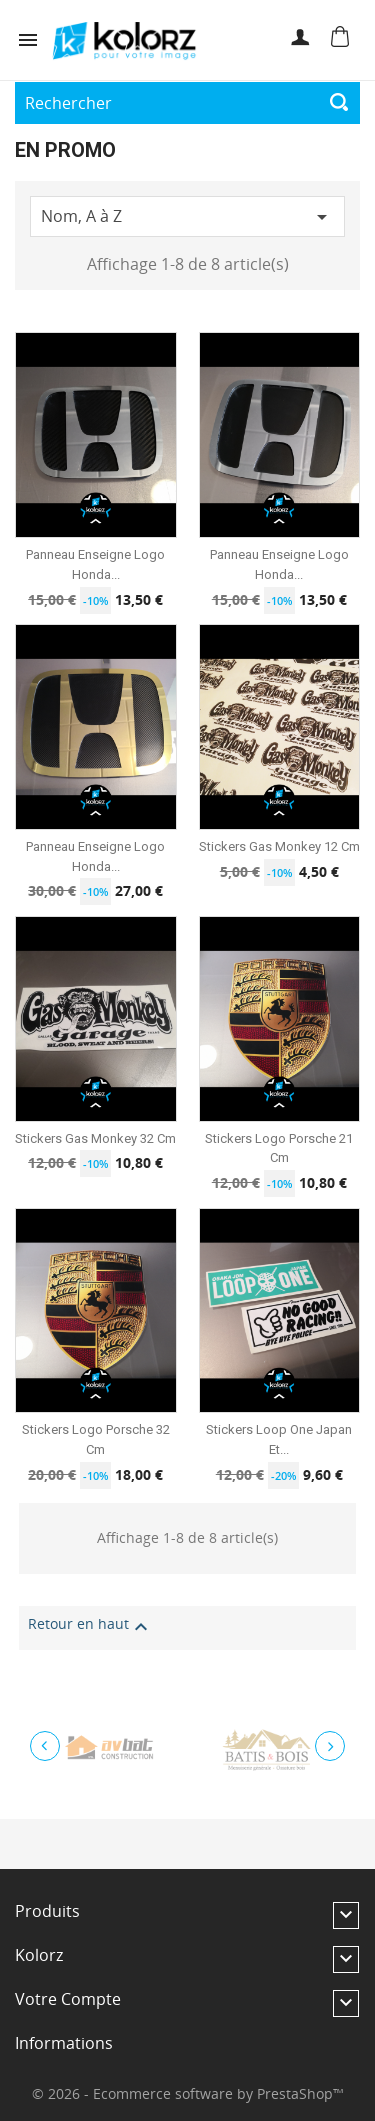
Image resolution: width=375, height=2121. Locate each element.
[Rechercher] (187, 103)
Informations (64, 2043)
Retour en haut (90, 1627)
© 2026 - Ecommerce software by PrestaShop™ (188, 2093)
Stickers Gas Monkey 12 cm (279, 846)
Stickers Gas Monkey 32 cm (95, 1138)
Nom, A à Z (187, 218)
